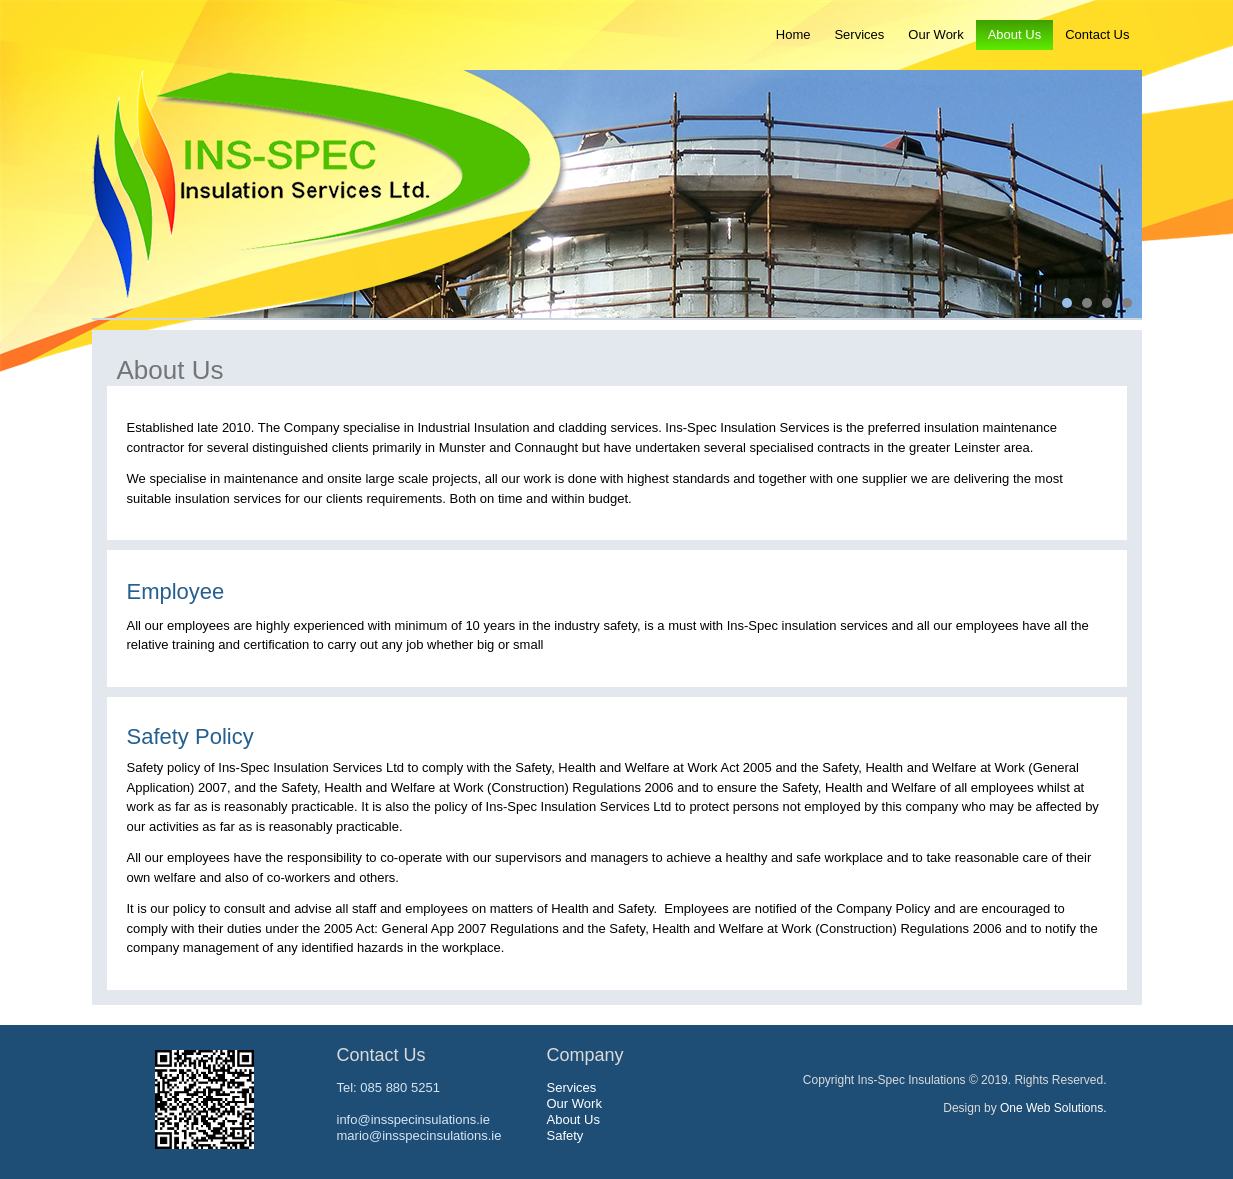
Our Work (935, 34)
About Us (1014, 34)
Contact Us (1097, 34)
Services (859, 34)
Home (793, 34)
